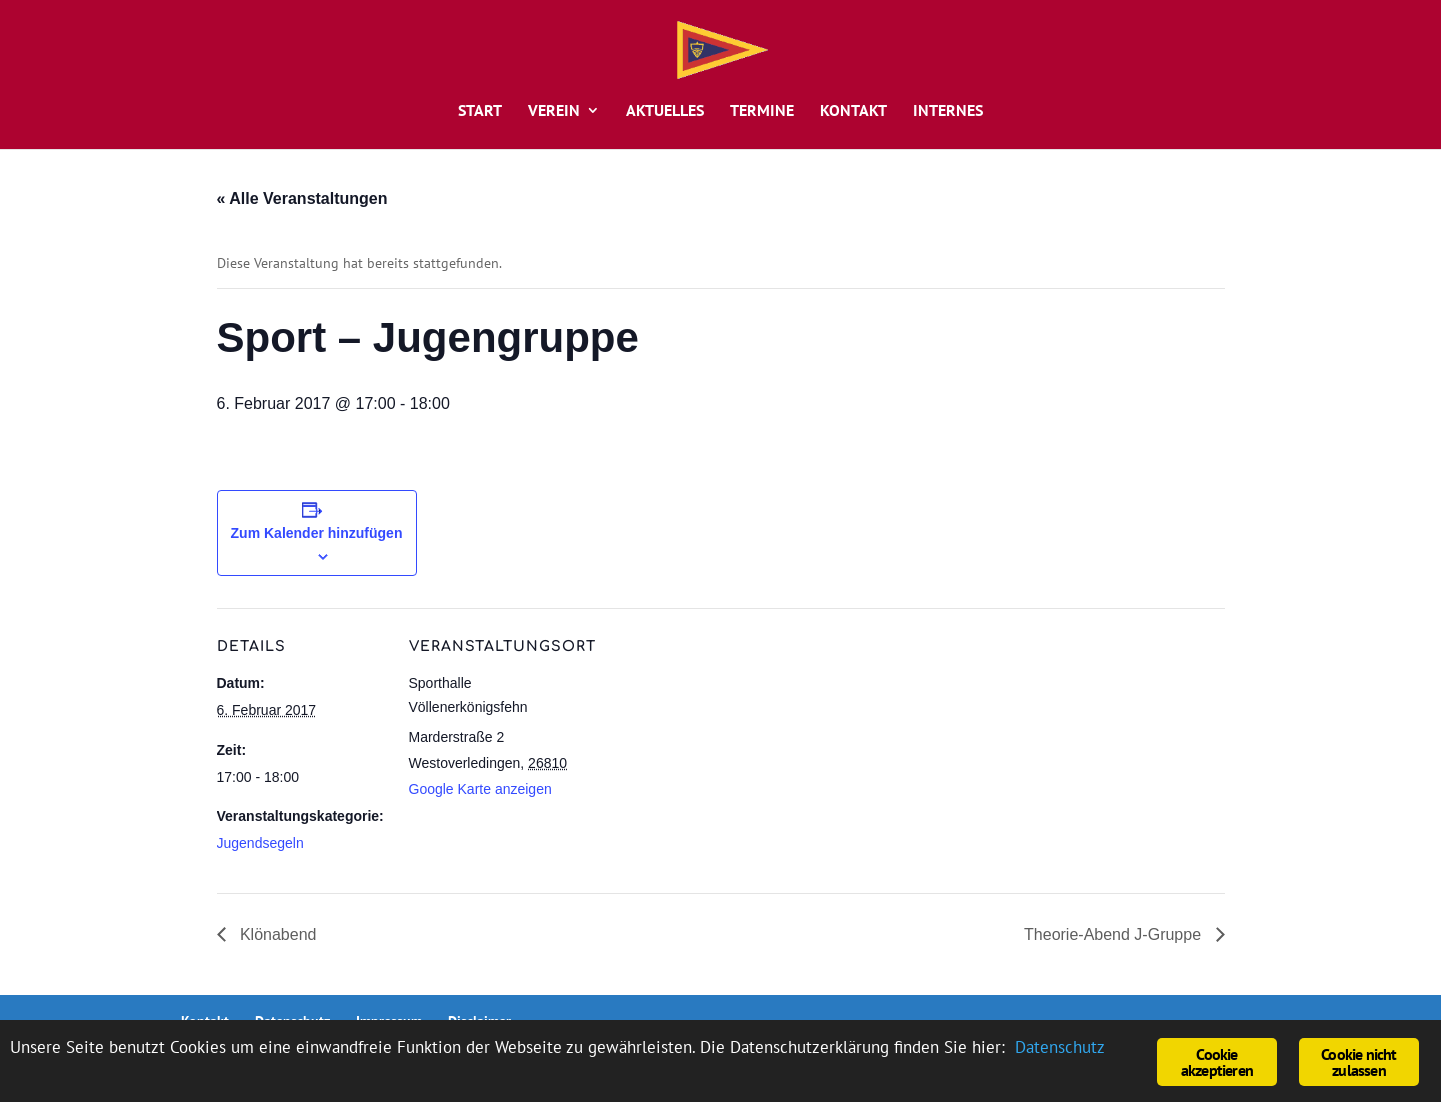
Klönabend (276, 934)
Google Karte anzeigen (480, 789)
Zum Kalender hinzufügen (317, 533)
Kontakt (853, 111)
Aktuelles (665, 111)
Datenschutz (1060, 1047)
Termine (762, 111)
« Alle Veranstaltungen (302, 198)
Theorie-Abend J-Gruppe (1114, 934)
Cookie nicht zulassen (1358, 1062)
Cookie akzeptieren (1217, 1062)
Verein (554, 111)
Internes (948, 111)
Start (480, 111)
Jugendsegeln (260, 843)
